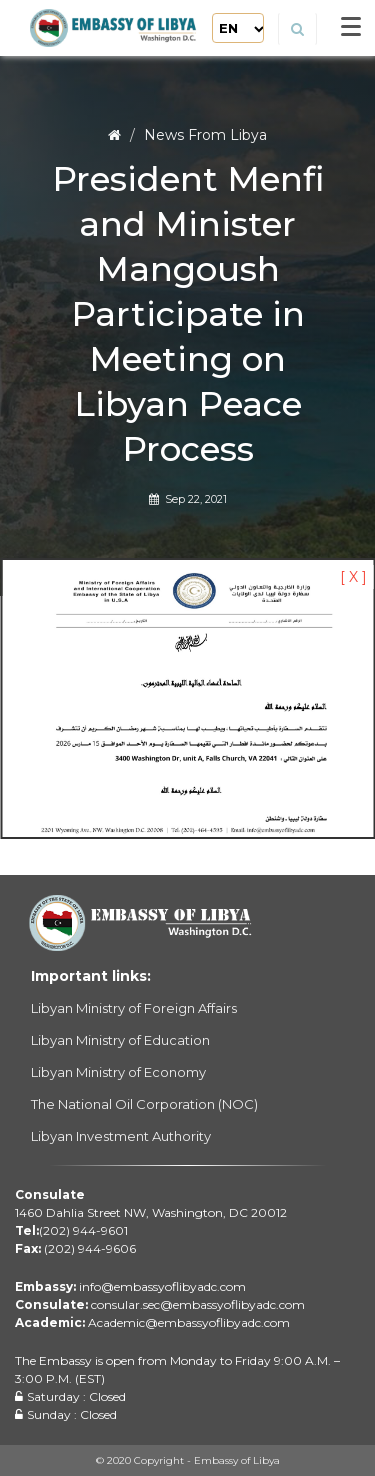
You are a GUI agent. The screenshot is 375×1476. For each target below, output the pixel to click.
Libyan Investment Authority (121, 1136)
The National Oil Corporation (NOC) (144, 1104)
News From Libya (205, 135)
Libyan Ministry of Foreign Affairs (134, 1008)
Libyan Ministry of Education (120, 1040)
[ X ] (353, 577)
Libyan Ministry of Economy (118, 1072)
